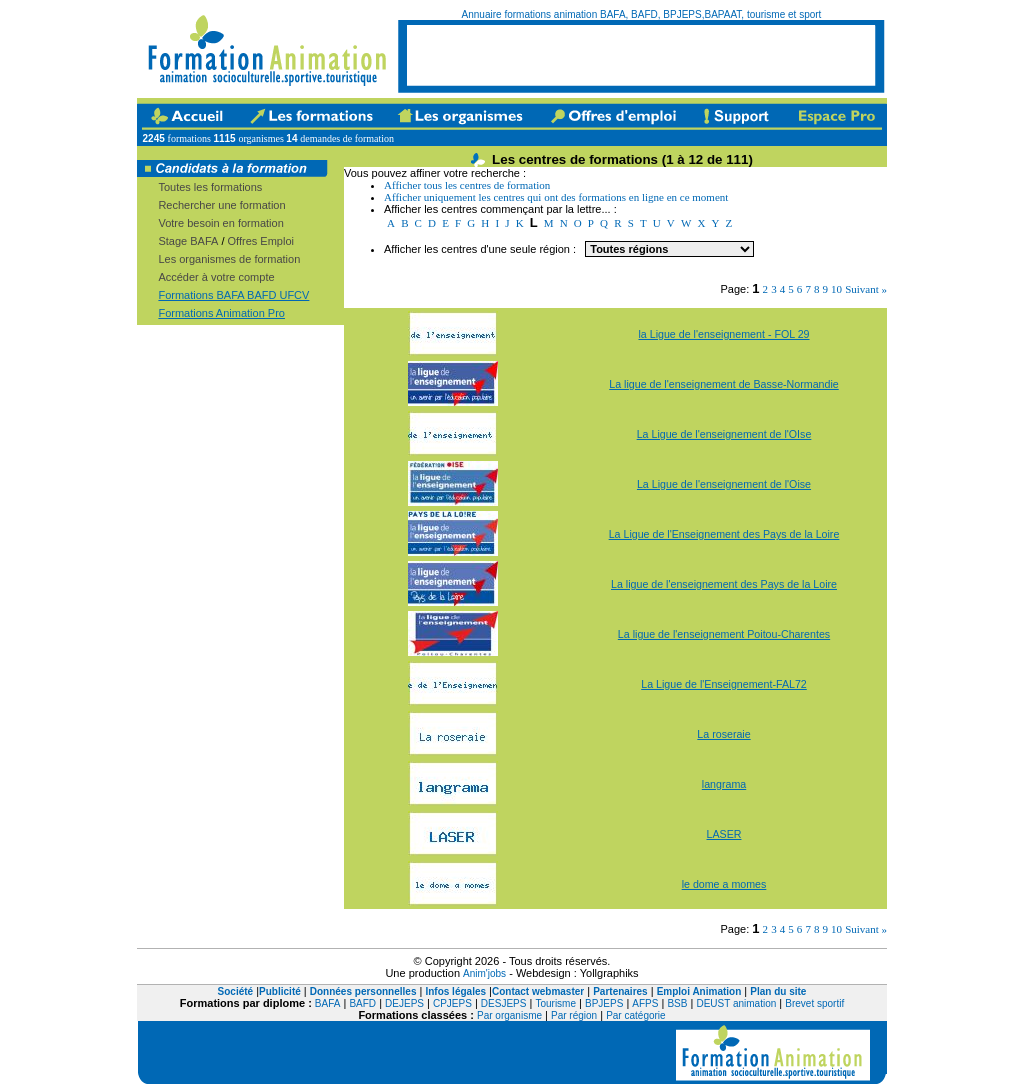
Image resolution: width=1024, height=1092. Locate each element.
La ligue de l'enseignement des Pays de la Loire (724, 584)
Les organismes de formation (229, 259)
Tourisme (555, 1003)
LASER (724, 834)
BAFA (328, 1003)
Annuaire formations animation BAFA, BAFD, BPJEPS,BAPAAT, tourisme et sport (642, 14)
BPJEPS (604, 1003)
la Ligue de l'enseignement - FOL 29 (723, 334)
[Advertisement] (641, 55)
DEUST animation (736, 1003)
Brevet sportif (814, 1003)
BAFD (362, 1003)
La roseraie (723, 734)
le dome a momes (724, 884)
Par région (574, 1015)
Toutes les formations (210, 187)
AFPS (645, 1003)
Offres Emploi (261, 241)
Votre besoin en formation (220, 223)
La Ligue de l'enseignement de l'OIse (724, 434)
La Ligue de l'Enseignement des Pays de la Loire (724, 534)
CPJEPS (452, 1003)
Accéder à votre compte (216, 277)
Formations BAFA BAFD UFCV (233, 295)
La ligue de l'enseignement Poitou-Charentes (724, 634)
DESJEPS (504, 1003)
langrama (724, 784)
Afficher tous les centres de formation (467, 185)
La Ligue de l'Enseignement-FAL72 (724, 684)
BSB (677, 1003)
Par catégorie (635, 1015)
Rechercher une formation (221, 205)
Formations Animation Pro (221, 313)
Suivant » (866, 289)
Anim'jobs (484, 973)
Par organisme (509, 1015)
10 (836, 289)
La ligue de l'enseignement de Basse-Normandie (724, 384)
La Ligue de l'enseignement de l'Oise (724, 484)
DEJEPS (404, 1003)
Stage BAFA (188, 241)
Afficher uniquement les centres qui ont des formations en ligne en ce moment (556, 197)
